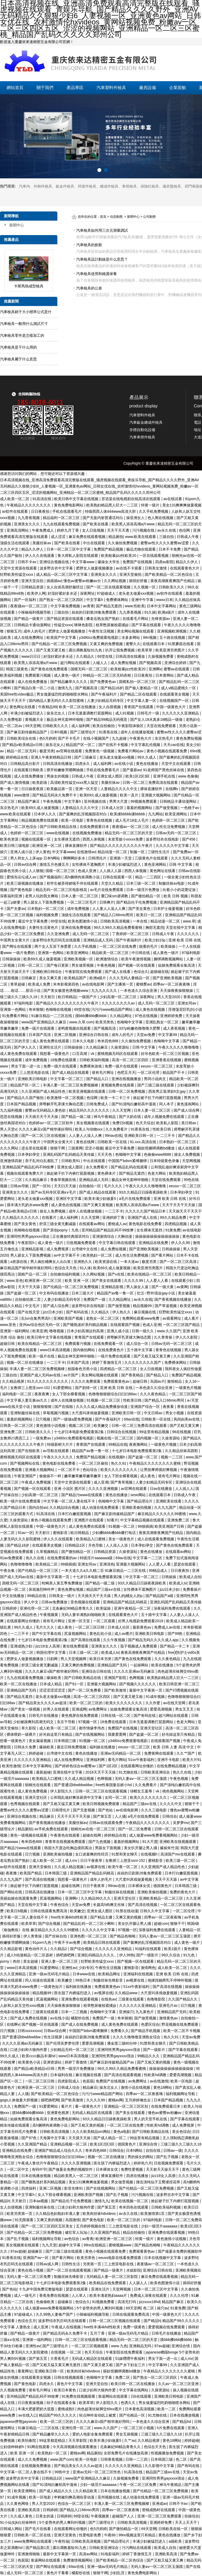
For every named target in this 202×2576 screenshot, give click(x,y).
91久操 (150, 612)
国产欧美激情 (115, 1690)
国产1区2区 (108, 1766)
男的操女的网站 (141, 2157)
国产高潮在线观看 (86, 1640)
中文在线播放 (13, 1596)
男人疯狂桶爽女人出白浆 (51, 1262)
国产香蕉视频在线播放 (173, 1299)
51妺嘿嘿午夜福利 (130, 2358)
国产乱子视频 (167, 2157)
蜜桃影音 (61, 1533)
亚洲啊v (155, 669)
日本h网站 (135, 2150)
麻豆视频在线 (145, 1312)
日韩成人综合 (69, 2087)
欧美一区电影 (72, 820)
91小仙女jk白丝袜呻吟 (18, 2522)
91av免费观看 (12, 1558)
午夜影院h (27, 1243)
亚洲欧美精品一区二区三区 (161, 1898)
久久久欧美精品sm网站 (92, 2131)
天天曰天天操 (65, 1186)
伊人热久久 (122, 1312)
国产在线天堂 (29, 1312)
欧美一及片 (129, 795)
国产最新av (132, 770)
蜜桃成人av (117, 1224)
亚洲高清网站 (18, 530)
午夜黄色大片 (141, 738)
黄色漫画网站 (188, 1104)
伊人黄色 (43, 852)
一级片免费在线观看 (114, 1356)
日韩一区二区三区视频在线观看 (115, 2321)
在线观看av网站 (92, 1224)
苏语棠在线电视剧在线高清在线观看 (131, 499)
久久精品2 (59, 1949)
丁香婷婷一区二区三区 (131, 934)
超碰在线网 (92, 1835)
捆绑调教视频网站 (169, 959)
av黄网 (182, 1287)
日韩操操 (169, 1577)
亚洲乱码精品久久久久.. (97, 1955)
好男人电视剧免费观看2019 (141, 1621)
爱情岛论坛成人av (22, 877)
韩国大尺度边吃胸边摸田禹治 (68, 1848)
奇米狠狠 (36, 1009)
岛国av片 (157, 1381)
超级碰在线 (159, 972)
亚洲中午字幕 (142, 600)
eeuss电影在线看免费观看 (120, 2258)
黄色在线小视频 (31, 2270)
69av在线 (131, 1419)
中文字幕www (83, 562)
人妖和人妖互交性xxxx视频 (22, 2005)
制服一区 (138, 852)
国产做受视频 (167, 808)
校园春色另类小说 (83, 1369)
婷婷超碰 (36, 1753)
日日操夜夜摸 (32, 789)
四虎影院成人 (69, 2081)
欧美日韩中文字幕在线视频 (76, 499)
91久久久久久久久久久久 (48, 1381)
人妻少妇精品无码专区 (106, 700)
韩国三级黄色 (17, 669)
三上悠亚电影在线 (34, 1072)
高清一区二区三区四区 (131, 1060)
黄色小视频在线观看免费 (167, 751)
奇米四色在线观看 (134, 2207)
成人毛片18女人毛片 (132, 820)
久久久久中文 (171, 1804)
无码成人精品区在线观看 (92, 2113)
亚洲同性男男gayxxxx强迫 (28, 1236)
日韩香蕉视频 (112, 2459)
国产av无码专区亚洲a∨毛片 (54, 1192)
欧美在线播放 (162, 1665)
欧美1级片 (173, 1949)
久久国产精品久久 (183, 1999)
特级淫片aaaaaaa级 (96, 1558)
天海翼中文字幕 (52, 2138)
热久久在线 (35, 1558)
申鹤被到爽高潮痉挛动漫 (74, 2497)
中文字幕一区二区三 (67, 1079)
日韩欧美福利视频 (94, 1060)
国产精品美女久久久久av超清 (43, 1703)
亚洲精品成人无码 (98, 940)
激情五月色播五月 (54, 864)
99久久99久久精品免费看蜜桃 (118, 927)
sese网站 (138, 1495)
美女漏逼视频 (40, 1741)
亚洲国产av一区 (36, 2258)
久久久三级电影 (154, 1810)
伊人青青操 (33, 1936)
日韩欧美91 (71, 1161)
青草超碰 (18, 984)
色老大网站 (157, 1173)
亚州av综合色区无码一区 (40, 1325)
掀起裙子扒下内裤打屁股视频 (157, 1098)
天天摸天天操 (80, 2138)
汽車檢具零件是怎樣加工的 (22, 335)
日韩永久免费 (25, 1747)
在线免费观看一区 (109, 1343)
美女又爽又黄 (50, 978)
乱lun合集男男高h (36, 1318)
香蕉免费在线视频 (54, 2295)
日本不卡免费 (170, 549)
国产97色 (29, 2138)
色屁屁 (88, 2081)
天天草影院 (78, 2440)
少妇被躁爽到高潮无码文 (34, 1722)
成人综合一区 (137, 1343)
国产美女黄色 (140, 908)
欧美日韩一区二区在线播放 (133, 2384)
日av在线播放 (161, 1488)
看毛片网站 (117, 1760)
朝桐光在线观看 (38, 1785)
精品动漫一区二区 (113, 852)
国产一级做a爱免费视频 (73, 1419)
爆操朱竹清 (169, 1848)
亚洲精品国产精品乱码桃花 (125, 1602)
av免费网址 (98, 1709)
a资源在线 (19, 1262)
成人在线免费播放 (33, 682)
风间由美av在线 (187, 1419)
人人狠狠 (36, 871)
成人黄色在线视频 (150, 1009)
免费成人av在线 (167, 1627)
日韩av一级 (172, 2150)
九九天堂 (49, 2245)
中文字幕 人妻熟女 (16, 2327)
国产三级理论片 (83, 732)
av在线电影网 (93, 984)
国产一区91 (42, 1186)
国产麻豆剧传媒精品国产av (112, 2062)
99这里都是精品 (52, 2440)
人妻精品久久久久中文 (119, 789)
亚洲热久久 (83, 1262)
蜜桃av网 (115, 2100)
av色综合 (72, 2239)
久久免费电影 (11, 719)
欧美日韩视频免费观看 (101, 1804)
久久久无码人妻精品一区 (130, 978)
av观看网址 (172, 1318)
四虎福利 (29, 2188)
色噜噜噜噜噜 (21, 1564)
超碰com (161, 1923)
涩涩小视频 (94, 1148)
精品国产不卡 (174, 1072)
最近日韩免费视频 (72, 1747)
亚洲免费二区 (11, 1432)
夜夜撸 (12, 1873)
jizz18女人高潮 (48, 1646)
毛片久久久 (113, 1186)
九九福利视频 (11, 1110)
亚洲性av (69, 1968)
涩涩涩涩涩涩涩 (52, 1690)
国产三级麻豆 (85, 757)
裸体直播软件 (151, 789)
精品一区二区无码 (22, 751)
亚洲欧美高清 (29, 2510)
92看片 (112, 1520)
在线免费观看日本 (95, 827)
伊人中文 (31, 1602)
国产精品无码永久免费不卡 (55, 795)
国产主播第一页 (120, 984)
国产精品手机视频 (146, 2031)
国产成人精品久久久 (56, 2491)
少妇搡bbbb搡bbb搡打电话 (114, 1533)
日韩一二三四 (137, 2459)
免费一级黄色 (134, 2327)
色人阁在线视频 (161, 518)
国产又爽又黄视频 (98, 1205)
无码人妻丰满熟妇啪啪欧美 (84, 1615)
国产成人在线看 (118, 972)
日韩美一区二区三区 (17, 1425)
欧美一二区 (167, 2409)
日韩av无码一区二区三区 (176, 833)
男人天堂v (8, 1129)
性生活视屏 (53, 2037)
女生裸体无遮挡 (67, 839)
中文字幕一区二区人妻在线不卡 (69, 1501)
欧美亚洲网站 (176, 814)
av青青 (88, 606)
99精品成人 (159, 1570)
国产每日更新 (58, 965)
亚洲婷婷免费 (171, 1016)
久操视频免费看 (161, 656)
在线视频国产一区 (174, 700)
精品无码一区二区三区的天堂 (129, 833)
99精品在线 (117, 1444)
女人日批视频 (93, 530)
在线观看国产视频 (125, 1325)
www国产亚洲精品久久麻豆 (44, 1022)
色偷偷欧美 (45, 2302)
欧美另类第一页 (20, 2213)
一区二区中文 (18, 2169)
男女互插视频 (127, 2434)
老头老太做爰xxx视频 (137, 593)
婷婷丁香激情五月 (107, 1362)
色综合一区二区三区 (75, 2503)
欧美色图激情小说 (83, 921)
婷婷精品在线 (17, 757)
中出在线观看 (94, 543)
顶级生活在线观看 (15, 543)
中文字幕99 (168, 1035)
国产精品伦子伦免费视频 (137, 902)
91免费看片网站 (15, 1016)
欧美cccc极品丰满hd (39, 2056)
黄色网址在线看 (22, 707)
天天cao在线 (173, 745)
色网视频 (137, 1678)
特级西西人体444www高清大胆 (111, 511)
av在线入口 (27, 2415)
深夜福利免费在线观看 (172, 1608)
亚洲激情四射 (11, 1161)
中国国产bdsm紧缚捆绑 (128, 1161)
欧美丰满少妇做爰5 (100, 1198)
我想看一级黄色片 (55, 1053)
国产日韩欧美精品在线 (59, 827)
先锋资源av (161, 618)
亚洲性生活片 (50, 1047)
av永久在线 (167, 530)
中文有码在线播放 (54, 1293)
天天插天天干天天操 (42, 1117)
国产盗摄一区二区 (22, 1293)
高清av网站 (89, 2554)
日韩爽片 (106, 902)
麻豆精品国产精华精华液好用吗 (26, 1268)
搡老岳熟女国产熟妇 (103, 618)
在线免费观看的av (62, 1558)
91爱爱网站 (63, 1388)
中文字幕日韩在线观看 (118, 1243)
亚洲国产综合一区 (145, 1406)
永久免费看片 (97, 1167)
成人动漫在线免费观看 (101, 1507)
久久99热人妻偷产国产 (55, 2314)
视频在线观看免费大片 (25, 1173)
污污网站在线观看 (137, 2548)
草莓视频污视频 (56, 1413)
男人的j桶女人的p (129, 1596)
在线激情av (86, 852)
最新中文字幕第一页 (53, 1577)
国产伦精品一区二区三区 (38, 1570)
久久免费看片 (117, 1129)
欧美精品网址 (109, 1974)
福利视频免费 (47, 915)
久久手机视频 (85, 946)
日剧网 (53, 1659)
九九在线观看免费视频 (62, 524)
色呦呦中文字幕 (130, 1022)
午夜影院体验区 (131, 726)
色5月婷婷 (47, 738)
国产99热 (176, 1633)
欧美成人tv (178, 1583)
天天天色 (105, 1154)
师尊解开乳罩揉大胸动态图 (61, 1104)
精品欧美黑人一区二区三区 (76, 2176)
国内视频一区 (148, 1438)
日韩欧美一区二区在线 (33, 2535)
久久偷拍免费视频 (123, 543)
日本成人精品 (51, 1684)
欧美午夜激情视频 (136, 959)
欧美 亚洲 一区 (77, 1280)
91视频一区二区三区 (104, 1400)
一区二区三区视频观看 (90, 2346)
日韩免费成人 (97, 1104)
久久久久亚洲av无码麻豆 (135, 1671)
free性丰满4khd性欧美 (69, 1917)
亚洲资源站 (53, 2062)
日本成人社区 (113, 808)
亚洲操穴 (126, 2012)
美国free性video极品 (17, 694)
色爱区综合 (150, 2024)
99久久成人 (147, 757)
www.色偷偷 (188, 776)
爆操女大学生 (109, 562)
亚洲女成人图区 (110, 776)
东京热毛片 (164, 738)
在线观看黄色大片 (185, 568)
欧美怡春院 (27, 2440)
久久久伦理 (179, 2295)
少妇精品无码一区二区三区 (72, 2050)
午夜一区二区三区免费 (138, 2484)
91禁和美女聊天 (125, 1854)
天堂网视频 (191, 1161)
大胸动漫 (125, 1236)
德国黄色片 (163, 1886)
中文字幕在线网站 (134, 2390)
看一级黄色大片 (88, 2106)
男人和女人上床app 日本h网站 (35, 858)
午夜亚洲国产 (25, 1476)
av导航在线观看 (56, 1451)
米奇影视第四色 (66, 984)
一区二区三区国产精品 (182, 1325)
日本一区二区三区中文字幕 (69, 549)
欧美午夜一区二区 (123, 1867)
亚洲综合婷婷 (176, 663)
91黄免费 (173, 1230)
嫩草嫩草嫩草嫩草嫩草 (83, 1476)
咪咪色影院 (84, 625)
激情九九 (65, 688)
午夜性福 (61, 2541)
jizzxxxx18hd (149, 2302)
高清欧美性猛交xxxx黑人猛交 (74, 782)
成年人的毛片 (35, 631)
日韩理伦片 (98, 858)
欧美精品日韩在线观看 (102, 1942)
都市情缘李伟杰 (92, 1728)
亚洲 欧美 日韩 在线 (184, 940)
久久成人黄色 (21, 2516)
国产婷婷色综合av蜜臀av (76, 1766)
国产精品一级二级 (76, 1117)
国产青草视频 (122, 1482)
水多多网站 (131, 637)
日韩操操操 (12, 959)
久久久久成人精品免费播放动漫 (102, 1406)
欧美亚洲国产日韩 (170, 1526)
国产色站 (106, 1810)
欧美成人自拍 (190, 1577)
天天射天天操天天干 (163, 2169)
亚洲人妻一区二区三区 (60, 1961)
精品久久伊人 (32, 549)
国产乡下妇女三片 (131, 2365)
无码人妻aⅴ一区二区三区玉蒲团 (141, 1778)
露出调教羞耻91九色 (86, 650)
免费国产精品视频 (109, 549)
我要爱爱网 (117, 1734)
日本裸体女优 (139, 1886)
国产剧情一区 (86, 1388)
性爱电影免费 (90, 2535)
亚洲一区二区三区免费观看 (160, 2516)
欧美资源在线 (106, 1262)
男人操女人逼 (137, 1287)
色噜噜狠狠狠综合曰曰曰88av (113, 1394)
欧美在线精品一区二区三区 (150, 1274)
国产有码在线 (77, 1312)
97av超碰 (18, 2251)
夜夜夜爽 (42, 1394)
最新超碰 (43, 1772)
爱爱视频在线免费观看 (167, 2327)
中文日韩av (154, 1413)
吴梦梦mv (181, 1823)
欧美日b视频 (17, 1911)
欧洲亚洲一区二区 (47, 845)
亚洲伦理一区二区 (35, 1608)
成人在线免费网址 (29, 637)
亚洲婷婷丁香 (113, 1217)
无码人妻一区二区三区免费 (29, 2276)
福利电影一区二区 (17, 1394)
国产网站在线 (11, 1892)
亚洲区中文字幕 (69, 1198)
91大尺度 (150, 1841)
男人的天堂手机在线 (151, 2119)
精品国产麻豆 (29, 801)
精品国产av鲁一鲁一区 (116, 1293)
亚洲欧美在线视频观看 (178, 1841)
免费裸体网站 (117, 600)
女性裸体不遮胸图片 (89, 864)
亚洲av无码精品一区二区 (121, 1753)
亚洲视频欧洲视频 (172, 631)
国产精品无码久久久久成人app (153, 1640)
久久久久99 (134, 1280)
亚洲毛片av (169, 2005)
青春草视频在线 (63, 1180)
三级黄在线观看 (131, 1999)
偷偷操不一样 (50, 1476)
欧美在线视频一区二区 (130, 2201)
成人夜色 (148, 1476)
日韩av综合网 (25, 864)
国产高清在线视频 (40, 1879)
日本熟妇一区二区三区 (46, 908)
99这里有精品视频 (154, 1432)
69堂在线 (105, 656)
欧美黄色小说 (29, 2062)
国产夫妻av (16, 908)
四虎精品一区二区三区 (119, 1369)
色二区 (149, 2308)
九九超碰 (120, 738)
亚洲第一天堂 (121, 858)
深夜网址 (87, 593)
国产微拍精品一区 (146, 896)
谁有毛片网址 (103, 1072)
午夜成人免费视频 (36, 1482)
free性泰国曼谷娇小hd (114, 1785)
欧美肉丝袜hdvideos (100, 2213)
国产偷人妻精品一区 (142, 688)
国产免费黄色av (103, 682)
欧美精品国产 (75, 978)
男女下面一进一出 (26, 1066)
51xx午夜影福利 (141, 1760)
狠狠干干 (192, 1804)
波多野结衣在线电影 (163, 839)
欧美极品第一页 (60, 789)
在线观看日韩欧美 (29, 770)
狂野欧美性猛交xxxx (17, 574)
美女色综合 (181, 2131)
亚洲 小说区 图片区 (70, 1488)
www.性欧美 (135, 606)
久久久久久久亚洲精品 (181, 713)
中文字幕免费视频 (65, 606)
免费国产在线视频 (138, 562)
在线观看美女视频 (175, 694)
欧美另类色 (105, 1022)
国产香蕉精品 (132, 1375)
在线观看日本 (154, 644)
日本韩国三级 (65, 1741)
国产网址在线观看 (17, 946)
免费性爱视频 (132, 2169)
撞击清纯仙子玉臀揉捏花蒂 (158, 2182)
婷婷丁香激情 (76, 2062)
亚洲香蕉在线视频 (167, 1060)
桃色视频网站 (173, 1791)
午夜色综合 (60, 1905)
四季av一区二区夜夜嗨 (172, 984)
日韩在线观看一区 (118, 877)
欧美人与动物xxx (89, 1129)
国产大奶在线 (130, 1117)
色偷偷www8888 (158, 1154)
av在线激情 (159, 2081)
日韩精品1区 (75, 1545)
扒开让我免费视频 (120, 650)
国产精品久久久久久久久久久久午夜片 (122, 845)
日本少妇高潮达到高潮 (86, 1331)
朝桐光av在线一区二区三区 (93, 1829)
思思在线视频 (11, 1117)
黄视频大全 (34, 719)
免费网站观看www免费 (141, 1318)
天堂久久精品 (112, 883)
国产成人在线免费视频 (80, 2024)
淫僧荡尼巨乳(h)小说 (185, 1009)
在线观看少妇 (182, 1280)
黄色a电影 (121, 2131)
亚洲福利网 (96, 1760)
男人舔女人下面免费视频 (44, 902)
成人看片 (192, 1318)
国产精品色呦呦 (123, 1936)
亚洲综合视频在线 (54, 562)
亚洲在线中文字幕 (68, 1772)
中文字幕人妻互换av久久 (27, 1400)
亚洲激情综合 (103, 1236)
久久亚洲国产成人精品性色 (44, 1091)
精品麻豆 (47, 1816)
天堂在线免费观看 (162, 726)
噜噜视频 (57, 1331)
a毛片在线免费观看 (135, 1198)
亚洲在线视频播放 (127, 1079)
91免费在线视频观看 (79, 2396)
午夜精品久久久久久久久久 (29, 505)
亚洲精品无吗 (140, 2346)
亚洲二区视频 (65, 1035)
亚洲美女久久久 (27, 524)
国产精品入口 (97, 1079)
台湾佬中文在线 (85, 1249)
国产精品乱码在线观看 (130, 1167)
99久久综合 (171, 1955)
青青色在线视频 (99, 820)
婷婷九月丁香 (68, 530)
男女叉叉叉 (185, 1709)
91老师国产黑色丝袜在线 (164, 770)
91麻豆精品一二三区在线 (52, 1016)
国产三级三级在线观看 (156, 1085)
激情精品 (175, 1381)
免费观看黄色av (116, 1381)
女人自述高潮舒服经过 (65, 587)
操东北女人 (56, 713)
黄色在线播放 (147, 763)
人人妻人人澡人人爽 (109, 908)
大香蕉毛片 (60, 2358)
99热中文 (62, 2472)
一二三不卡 (166, 1135)
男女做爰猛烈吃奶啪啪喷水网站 (63, 694)
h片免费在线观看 (171, 2428)
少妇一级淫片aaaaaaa (159, 2226)
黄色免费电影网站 (69, 505)
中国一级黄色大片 (171, 707)
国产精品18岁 (111, 688)
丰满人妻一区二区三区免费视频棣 (71, 1085)
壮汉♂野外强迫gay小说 (156, 1293)
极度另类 (46, 751)
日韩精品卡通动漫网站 (33, 625)
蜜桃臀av (143, 984)
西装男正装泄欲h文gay (167, 1091)
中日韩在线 (141, 953)
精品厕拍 (115, 537)
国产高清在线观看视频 (123, 2075)
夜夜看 (169, 1406)
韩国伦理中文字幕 (51, 1652)
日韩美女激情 (156, 568)
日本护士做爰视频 (168, 908)
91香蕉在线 (108, 732)
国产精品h (152, 2321)
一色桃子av (190, 808)
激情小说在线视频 (136, 2087)
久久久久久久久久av (119, 1003)
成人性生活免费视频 (169, 827)
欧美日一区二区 (149, 915)
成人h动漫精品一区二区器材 (30, 1955)
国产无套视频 (84, 1810)
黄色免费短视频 (189, 738)
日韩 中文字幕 (181, 864)
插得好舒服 (138, 581)
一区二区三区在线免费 (118, 946)
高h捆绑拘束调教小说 (82, 877)
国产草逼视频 (166, 1306)
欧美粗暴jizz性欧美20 (119, 555)
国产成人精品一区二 (110, 2138)
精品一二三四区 (148, 877)
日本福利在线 (61, 2075)
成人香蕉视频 (174, 1028)
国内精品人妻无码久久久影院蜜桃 (57, 700)
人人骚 (120, 1816)
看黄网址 (25, 2371)
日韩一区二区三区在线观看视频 (101, 1791)
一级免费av (42, 1438)
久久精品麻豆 (97, 1047)
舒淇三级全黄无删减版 (58, 1224)
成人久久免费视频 (33, 2459)
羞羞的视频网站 (140, 808)
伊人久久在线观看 (40, 555)
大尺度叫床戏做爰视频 (90, 1413)
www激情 (22, 795)
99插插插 (145, 1526)
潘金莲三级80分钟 (122, 2043)
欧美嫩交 (101, 1425)
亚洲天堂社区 (151, 1728)
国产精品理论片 (140, 1501)
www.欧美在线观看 (141, 537)
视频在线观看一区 (36, 839)
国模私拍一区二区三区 (138, 682)
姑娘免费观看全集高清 (177, 965)
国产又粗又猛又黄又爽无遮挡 (56, 2365)
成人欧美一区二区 (15, 499)
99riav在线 (113, 1135)
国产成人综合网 (187, 1110)
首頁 (103, 217)
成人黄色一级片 (67, 675)
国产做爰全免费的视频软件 (71, 2169)
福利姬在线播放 (102, 1747)
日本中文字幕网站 (162, 606)
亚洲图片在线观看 (89, 1520)
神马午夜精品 (105, 1117)
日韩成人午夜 (188, 537)
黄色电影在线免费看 (146, 1224)
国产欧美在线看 (96, 524)
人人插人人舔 (111, 871)
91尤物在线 (128, 1772)
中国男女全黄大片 (15, 940)
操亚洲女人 (136, 518)
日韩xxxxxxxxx (30, 2031)
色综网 (185, 530)
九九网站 (155, 814)
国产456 (189, 839)
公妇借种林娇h (12, 2447)
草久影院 (29, 1728)
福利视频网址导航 (181, 2094)
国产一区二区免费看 (85, 1690)
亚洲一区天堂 (86, 789)
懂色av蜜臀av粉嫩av (165, 2113)
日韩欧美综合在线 (22, 738)
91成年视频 (155, 1696)
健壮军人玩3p (76, 2232)
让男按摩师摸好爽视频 (159, 1470)
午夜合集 (8, 1570)
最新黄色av (142, 1627)
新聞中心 (16, 225)
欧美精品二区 (47, 1564)
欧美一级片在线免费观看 (21, 1501)
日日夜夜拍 (40, 511)
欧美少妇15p (155, 940)
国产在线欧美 (29, 1451)
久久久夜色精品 (153, 1394)
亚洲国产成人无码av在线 (41, 1375)
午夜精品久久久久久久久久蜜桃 (155, 1463)
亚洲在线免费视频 (76, 927)
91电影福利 (110, 2554)
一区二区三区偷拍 (94, 1463)
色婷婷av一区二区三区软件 (51, 1123)
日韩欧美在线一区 (173, 2529)
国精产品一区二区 (33, 1274)
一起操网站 (139, 1665)
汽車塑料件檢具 (111, 87)
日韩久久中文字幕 (155, 1911)
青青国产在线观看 (139, 707)
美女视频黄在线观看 (93, 1123)
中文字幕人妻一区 (142, 700)
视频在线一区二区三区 (115, 1438)
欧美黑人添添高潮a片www (134, 524)
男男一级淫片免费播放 (76, 2068)
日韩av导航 (20, 1186)
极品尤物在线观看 (141, 549)
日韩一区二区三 (31, 965)
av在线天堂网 (174, 1703)
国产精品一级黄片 (29, 618)
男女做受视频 (83, 965)
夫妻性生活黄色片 (44, 927)
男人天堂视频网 (73, 1659)
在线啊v (172, 789)
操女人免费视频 (187, 1154)
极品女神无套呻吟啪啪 (65, 719)
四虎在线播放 (137, 2176)
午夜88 (110, 2535)
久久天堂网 (122, 1110)
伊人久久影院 (187, 1337)
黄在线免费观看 (76, 1646)
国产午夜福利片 (104, 694)
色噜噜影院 (156, 1999)
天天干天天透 (118, 530)
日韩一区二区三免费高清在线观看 (151, 782)
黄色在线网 (85, 1142)
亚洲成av (159, 2503)
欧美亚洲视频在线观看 (88, 1091)
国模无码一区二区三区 (89, 669)
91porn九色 (42, 1942)
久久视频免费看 (13, 2390)
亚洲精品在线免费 (154, 1243)
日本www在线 (84, 1974)
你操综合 (191, 2516)
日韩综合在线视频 (122, 1432)
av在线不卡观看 (129, 568)
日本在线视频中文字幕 (163, 2258)
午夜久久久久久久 (58, 1457)
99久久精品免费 (173, 1217)
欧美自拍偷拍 (104, 726)
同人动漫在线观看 (40, 1980)
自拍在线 (153, 2150)
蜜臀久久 (133, 644)
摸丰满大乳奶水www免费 (28, 1205)
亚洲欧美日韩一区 (139, 1135)
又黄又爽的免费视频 (107, 644)
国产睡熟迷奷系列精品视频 (85, 1325)
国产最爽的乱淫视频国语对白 (83, 814)
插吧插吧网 (65, 1955)
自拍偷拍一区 (90, 1186)
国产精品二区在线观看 (139, 694)
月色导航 (96, 1545)
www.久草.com (81, 1022)
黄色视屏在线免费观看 (80, 1715)
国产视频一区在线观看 (137, 965)
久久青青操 (163, 1337)
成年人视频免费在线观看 (164, 1117)
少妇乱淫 (117, 2573)
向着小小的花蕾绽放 (180, 890)
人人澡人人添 (117, 1545)
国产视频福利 (51, 877)
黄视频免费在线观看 (118, 1085)
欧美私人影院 (167, 1123)
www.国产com (61, 2459)
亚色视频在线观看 (85, 1602)
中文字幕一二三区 (148, 1558)
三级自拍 (167, 537)
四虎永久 (83, 763)
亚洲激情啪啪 (29, 2554)
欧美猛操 (104, 1608)
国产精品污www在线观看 (82, 1495)
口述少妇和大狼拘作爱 (29, 2050)
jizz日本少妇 (53, 1312)
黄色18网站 (163, 2087)
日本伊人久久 (45, 814)
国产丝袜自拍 (56, 1936)
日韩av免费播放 (54, 1602)
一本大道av (130, 1262)
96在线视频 (182, 1432)
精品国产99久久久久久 (181, 2321)
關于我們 (45, 87)
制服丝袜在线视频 (120, 1892)
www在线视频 (58, 833)
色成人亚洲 (87, 871)
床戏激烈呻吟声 (42, 1589)
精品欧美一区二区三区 (111, 953)
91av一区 (25, 1533)
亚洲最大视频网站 (156, 795)
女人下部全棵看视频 (69, 1394)
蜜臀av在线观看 (177, 669)
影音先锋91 (74, 2188)
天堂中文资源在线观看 (19, 568)
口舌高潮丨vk (83, 1053)
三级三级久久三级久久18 (180, 2144)
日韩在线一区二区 (116, 1715)
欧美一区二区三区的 (86, 1703)
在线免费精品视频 (172, 1766)
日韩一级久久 (143, 1331)
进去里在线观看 (34, 1148)
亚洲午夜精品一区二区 (133, 1608)
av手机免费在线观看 (51, 1829)
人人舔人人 (138, 2283)
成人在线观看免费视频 (156, 1539)
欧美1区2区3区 (138, 776)
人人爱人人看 (157, 1280)
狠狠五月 (14, 631)
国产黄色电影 (21, 890)
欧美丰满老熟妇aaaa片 (108, 2295)
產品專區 (75, 87)
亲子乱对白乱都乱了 (42, 1161)
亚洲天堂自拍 (32, 581)
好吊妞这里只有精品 (56, 1734)
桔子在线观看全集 (62, 2403)
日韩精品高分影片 (25, 763)
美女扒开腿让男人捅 (141, 1848)
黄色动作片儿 (36, 1949)
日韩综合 (169, 1816)
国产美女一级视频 (26, 1709)
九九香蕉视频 (29, 518)
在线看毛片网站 (136, 618)
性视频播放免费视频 (168, 2453)
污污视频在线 (143, 530)
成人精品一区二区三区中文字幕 (62, 574)
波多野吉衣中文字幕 (57, 568)
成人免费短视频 (123, 663)
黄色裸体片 (107, 1173)
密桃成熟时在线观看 (159, 2510)
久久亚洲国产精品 (33, 2144)
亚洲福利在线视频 (138, 1974)
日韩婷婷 (10, 1608)
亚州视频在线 (95, 801)
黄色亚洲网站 (155, 864)
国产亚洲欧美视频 (168, 978)
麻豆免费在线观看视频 (88, 537)
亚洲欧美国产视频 (68, 1318)
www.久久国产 (168, 1331)
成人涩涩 (59, 537)
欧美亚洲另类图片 (170, 650)
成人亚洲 (101, 1482)
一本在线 (140, 921)
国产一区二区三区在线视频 (44, 1135)
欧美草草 (145, 650)
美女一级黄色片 (121, 1539)
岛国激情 (72, 2220)
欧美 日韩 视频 (176, 896)
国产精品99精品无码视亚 (107, 719)
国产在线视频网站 (90, 1734)
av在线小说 (124, 763)
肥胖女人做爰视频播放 (95, 568)
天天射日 (48, 997)
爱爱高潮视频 (161, 1709)
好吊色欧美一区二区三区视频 (165, 1053)
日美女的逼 (45, 2516)
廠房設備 (147, 87)
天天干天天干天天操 (179, 1205)
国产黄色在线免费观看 (50, 669)
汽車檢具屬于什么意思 (18, 359)
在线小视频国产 (96, 738)
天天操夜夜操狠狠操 (177, 990)
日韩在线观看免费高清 (49, 1911)
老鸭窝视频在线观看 (75, 1028)
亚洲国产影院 (115, 1678)
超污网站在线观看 (75, 663)
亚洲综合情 (148, 2144)
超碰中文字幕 (70, 2245)
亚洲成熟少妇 (21, 1646)
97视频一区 (88, 1722)
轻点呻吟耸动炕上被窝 (98, 2415)
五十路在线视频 (172, 637)
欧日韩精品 (67, 997)
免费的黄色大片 (183, 1892)
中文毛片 (33, 1306)
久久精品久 (85, 656)
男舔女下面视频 (108, 1848)
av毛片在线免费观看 (107, 890)
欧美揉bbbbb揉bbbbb (128, 814)
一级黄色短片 (52, 1986)
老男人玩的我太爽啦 (42, 896)
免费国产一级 (95, 1299)
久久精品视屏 (13, 1381)
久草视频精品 (47, 1551)
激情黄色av (169, 2018)
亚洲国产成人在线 (143, 1217)
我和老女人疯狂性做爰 (183, 1369)
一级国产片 (88, 997)
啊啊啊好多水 (74, 858)
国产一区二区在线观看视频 (109, 587)
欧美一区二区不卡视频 (181, 2031)
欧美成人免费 (39, 984)
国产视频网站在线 (25, 1463)
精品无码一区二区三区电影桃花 (62, 890)
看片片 (67, 2106)
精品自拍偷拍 (134, 2232)
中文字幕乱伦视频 (146, 745)
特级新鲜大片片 (60, 1444)
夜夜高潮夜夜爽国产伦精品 (173, 581)
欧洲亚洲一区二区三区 (44, 1280)
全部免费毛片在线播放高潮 (126, 2453)
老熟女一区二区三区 (103, 1318)
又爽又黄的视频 (128, 1917)
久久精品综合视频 (64, 1507)
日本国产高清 (40, 1035)
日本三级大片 (83, 1293)
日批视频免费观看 (81, 1243)
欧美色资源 (9, 839)
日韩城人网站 (11, 2529)
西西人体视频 (94, 839)
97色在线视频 (146, 1016)
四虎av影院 (164, 562)
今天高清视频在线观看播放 (75, 2447)
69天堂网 (33, 726)
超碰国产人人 (123, 2516)
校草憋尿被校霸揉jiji (112, 625)
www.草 (189, 921)
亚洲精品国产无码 (112, 1665)
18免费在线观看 (63, 1060)
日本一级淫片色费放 (143, 890)
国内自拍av (38, 1507)
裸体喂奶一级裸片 (22, 1734)
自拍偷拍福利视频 (65, 1274)
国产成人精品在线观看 (71, 1072)
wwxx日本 (164, 600)
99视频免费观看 (144, 801)
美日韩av (189, 1123)
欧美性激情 (11, 1766)
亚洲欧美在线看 (169, 1501)
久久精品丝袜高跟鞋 (182, 1451)
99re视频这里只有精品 (137, 2535)
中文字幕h (95, 600)
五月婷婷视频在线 (91, 2226)
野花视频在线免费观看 (180, 2024)
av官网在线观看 (69, 751)
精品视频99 (143, 1306)
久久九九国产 (165, 1507)
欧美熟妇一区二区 (98, 1255)
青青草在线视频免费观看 (66, 1841)
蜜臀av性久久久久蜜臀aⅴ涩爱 (165, 543)
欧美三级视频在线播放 (25, 883)
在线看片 (50, 1217)
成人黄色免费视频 (33, 1791)
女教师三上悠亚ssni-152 (30, 1388)
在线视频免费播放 (87, 833)
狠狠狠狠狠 (43, 1406)
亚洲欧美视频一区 (79, 959)
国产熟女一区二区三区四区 (61, 600)
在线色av (108, 1999)
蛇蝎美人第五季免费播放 (62, 1583)
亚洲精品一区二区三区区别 (126, 2106)
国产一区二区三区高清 (179, 1262)
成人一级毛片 (25, 2295)
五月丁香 (98, 2333)
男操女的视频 (58, 776)
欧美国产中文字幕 (62, 637)
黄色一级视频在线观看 (29, 1835)
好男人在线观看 (56, 1709)
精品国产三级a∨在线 (104, 1589)
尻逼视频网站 (75, 1633)
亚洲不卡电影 (168, 1760)
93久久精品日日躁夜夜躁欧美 (143, 1192)
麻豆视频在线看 (88, 2075)
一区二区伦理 (148, 1072)
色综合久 (141, 972)
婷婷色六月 (143, 2163)
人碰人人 (100, 663)
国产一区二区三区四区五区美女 (47, 2226)
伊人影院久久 (61, 1791)
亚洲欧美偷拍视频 (137, 1507)
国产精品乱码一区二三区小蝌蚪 (89, 1923)
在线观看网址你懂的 (24, 1621)
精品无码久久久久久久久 (89, 1110)
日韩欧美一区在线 (112, 1142)
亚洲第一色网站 (51, 953)
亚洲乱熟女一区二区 (162, 1022)
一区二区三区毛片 (82, 902)
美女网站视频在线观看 (136, 631)
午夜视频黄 (49, 1615)
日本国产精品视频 (22, 1104)
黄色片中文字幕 (70, 2384)
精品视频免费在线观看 (40, 820)
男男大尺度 (119, 801)
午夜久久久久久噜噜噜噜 (179, 1047)
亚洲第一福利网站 (15, 1331)
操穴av (162, 2308)
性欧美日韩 (162, 1129)
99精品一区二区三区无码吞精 (107, 675)
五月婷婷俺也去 (138, 2100)
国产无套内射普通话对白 (103, 518)
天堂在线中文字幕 (181, 927)
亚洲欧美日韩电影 (33, 1079)
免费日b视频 (123, 1123)
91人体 (85, 1268)
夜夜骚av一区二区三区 (29, 606)
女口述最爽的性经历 (92, 1854)
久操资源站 (120, 1047)
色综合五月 (27, 2321)
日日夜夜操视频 (31, 2403)
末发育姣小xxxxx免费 (126, 839)
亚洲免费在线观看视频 (80, 1999)
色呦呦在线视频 (59, 1009)
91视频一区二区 (121, 1526)
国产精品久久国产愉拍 (26, 1098)
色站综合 (90, 1470)
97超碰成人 (107, 593)
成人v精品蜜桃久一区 (179, 688)
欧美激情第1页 (153, 2213)
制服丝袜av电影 (172, 883)
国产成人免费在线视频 (29, 2018)
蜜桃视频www (120, 2245)
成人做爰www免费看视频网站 (154, 1835)
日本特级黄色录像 (165, 1161)
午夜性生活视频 (101, 631)
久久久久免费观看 (86, 1381)
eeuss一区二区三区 (157, 1066)
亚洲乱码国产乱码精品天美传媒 (69, 1154)
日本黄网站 (165, 675)
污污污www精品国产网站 (112, 1009)
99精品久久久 (149, 2056)
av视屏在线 (96, 1867)
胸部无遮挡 (154, 927)
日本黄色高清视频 (140, 2409)
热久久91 (119, 1463)
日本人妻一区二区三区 (80, 896)
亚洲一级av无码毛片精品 (49, 1974)
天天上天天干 (186, 2522)
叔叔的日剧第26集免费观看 (94, 612)
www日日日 (31, 656)
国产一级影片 (147, 1955)
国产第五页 (103, 1816)
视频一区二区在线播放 (25, 1362)
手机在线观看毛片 (67, 511)
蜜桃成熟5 (66, 2409)
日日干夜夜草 (91, 1860)
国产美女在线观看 (107, 1280)
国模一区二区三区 (61, 871)
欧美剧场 (40, 782)
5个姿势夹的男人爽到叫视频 (100, 2308)
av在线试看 (173, 499)
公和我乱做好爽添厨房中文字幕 (76, 1797)
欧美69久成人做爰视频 (99, 795)
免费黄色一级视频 (100, 751)
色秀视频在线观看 (25, 1804)
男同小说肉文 (155, 1079)
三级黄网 (75, 1148)
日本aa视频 (39, 2201)
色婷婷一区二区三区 (169, 820)
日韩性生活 (71, 2264)
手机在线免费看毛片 (103, 770)
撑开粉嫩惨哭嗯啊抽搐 (65, 770)
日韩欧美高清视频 (115, 921)
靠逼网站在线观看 (113, 2396)
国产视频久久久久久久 (138, 1684)
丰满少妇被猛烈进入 (27, 713)
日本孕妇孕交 (29, 1154)
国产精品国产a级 (159, 1596)
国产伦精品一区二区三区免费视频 (60, 644)
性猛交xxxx (63, 625)
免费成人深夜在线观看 (149, 2295)
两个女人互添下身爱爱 (53, 946)
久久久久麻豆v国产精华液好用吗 (46, 1129)
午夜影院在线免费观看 (84, 972)
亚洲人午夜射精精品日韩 (51, 757)
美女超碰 (31, 1961)
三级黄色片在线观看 (152, 858)
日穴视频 (43, 1419)
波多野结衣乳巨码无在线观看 (56, 940)
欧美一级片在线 (42, 1356)
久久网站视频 (115, 581)
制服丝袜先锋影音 (108, 1980)
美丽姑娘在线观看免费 (19, 1898)
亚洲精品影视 (32, 1249)
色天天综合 (145, 1123)
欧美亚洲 (39, 1331)
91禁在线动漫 (126, 1911)
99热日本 (83, 1980)
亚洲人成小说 (21, 852)
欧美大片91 (192, 1760)
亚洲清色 (106, 1564)
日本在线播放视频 (36, 2176)
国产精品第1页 (38, 2548)
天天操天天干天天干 (185, 1211)
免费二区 (123, 2377)
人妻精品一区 (190, 1930)
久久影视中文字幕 (160, 2466)
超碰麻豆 (35, 2251)
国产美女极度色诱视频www (66, 990)
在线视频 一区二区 (66, 2352)
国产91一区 (75, 1684)
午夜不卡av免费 (67, 1942)
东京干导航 (66, 1722)
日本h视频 (59, 732)
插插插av (54, 581)
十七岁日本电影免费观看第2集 (79, 1432)
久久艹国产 (186, 1753)
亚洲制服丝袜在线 (25, 1413)
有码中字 (39, 2169)
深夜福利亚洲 (11, 896)
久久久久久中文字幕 (173, 845)
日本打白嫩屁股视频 (75, 1514)
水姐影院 (133, 2270)
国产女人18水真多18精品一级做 (157, 719)
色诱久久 (129, 2403)
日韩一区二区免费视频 (127, 1091)
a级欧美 (176, 2541)
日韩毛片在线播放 (44, 1715)
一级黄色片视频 (188, 1388)
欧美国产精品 (31, 1873)
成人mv (71, 1860)
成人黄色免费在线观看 (51, 1041)
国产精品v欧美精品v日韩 (23, 745)
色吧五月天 (126, 1072)
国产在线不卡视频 (113, 745)
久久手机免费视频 (154, 511)
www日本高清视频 (55, 1350)
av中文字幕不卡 (67, 1255)
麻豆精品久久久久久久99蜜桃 (162, 1514)
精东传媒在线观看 (15, 2125)
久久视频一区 (145, 587)
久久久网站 (9, 1148)
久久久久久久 (188, 934)
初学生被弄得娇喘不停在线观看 (73, 883)
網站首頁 (15, 87)
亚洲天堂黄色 (65, 2535)
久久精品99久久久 (96, 1898)
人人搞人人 (184, 1488)
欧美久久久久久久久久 (119, 1470)
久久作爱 (153, 1703)
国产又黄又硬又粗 (51, 650)
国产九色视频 (100, 1841)
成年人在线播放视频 (137, 732)
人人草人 (79, 2295)
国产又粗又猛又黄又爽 (152, 1356)
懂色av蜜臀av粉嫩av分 (82, 581)
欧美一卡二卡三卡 (115, 1098)
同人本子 (167, 1104)
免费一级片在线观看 (38, 1028)
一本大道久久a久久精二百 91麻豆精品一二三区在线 (104, 1570)
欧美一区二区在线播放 (78, 707)
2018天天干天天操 (101, 1772)
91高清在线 (42, 499)
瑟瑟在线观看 (185, 1564)
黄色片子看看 (58, 2573)
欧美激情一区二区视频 (66, 1098)
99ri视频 (150, 637)
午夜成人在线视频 (66, 2327)
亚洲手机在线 (164, 776)
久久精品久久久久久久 (21, 1217)
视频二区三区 (80, 1425)
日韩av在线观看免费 (106, 1823)
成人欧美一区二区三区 (58, 1728)
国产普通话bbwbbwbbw (74, 1785)
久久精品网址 (121, 1016)
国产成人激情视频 (15, 782)
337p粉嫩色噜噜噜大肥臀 (140, 1028)
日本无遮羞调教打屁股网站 (90, 713)
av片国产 (71, 1375)
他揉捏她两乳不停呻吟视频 (170, 1980)
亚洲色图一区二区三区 (89, 1936)
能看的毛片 (149, 946)
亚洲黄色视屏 (58, 2113)
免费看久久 (119, 2031)
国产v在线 (116, 1274)
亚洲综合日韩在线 (94, 1035)
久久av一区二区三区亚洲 (179, 2384)
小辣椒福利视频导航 (35, 612)
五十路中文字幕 (140, 1350)
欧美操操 (168, 946)
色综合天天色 (66, 1268)
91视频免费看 (103, 2302)
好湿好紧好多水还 (63, 593)
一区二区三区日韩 (90, 1627)
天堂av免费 (146, 1035)
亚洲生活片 (100, 2289)
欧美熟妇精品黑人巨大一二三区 (112, 505)
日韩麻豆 (29, 978)
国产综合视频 (49, 1923)
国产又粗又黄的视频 (154, 2062)
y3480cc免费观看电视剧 (99, 637)
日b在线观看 (141, 2396)
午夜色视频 (52, 801)
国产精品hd (182, 2421)
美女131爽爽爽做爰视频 (181, 505)
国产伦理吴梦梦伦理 (63, 2043)
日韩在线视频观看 (69, 2377)
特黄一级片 (150, 505)
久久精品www (126, 1993)
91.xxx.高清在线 (143, 1142)
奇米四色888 (108, 1041)
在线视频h (117, 1457)
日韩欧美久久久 (172, 587)
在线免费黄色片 (111, 1350)
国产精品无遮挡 (109, 606)
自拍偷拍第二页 (28, 1299)
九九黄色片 (145, 2012)
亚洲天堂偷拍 (131, 574)
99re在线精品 (95, 2245)
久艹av (129, 2440)
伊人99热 (126, 1955)
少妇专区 (86, 1968)
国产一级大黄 (163, 1287)
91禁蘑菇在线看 (181, 644)
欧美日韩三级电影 (15, 845)
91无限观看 (24, 2220)
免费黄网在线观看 (159, 1753)
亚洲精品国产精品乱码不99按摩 (28, 1167)
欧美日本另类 (101, 1659)
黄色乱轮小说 (101, 1633)
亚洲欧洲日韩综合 (47, 972)
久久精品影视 (11, 1949)
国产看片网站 (162, 1255)
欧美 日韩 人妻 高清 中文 (174, 1747)
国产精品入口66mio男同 (114, 915)
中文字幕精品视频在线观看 (142, 1520)
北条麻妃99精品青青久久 (73, 1608)
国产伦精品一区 (132, 2415)
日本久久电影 (83, 1041)
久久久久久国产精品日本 (146, 1211)
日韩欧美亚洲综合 (155, 1772)
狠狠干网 (58, 1148)
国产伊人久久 (25, 1047)
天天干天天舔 (29, 1287)
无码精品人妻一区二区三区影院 (112, 2276)
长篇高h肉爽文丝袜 (109, 1905)
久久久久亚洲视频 (103, 1488)
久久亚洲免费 (58, 934)
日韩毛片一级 (148, 713)
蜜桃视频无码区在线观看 (118, 1053)
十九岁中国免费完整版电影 (41, 2289)
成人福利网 (81, 726)
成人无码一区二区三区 (91, 934)
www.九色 (119, 2346)
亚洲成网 (79, 1709)
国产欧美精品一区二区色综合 (169, 574)
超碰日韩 (8, 1343)
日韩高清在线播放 (130, 656)
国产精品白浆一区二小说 (34, 688)
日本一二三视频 (74, 2012)
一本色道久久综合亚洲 (139, 990)
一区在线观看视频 (154, 555)
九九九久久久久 (104, 990)
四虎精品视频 (176, 1224)
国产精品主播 (101, 1917)
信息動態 (116, 217)
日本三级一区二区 (141, 883)
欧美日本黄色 (65, 2390)
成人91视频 (125, 713)
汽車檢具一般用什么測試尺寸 (24, 324)
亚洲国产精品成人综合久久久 (58, 2150)
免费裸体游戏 (91, 1066)
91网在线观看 (38, 2447)
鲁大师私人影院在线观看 (78, 555)
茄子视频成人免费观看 (139, 1646)
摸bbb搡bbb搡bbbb (91, 1016)
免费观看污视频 (38, 675)
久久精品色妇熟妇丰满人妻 (58, 2213)
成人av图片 (123, 1633)
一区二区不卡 (69, 1470)
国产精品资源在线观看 (65, 618)
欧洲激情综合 (107, 959)
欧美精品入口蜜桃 (91, 1539)
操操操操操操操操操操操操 (157, 1236)
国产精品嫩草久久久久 (69, 682)
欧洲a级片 (167, 612)
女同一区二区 (116, 1797)
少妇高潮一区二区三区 (119, 997)
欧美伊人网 (36, 593)
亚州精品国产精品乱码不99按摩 (108, 1230)
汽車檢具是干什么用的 (18, 347)
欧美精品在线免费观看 (108, 2283)
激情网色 (148, 1968)
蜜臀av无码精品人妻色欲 (46, 1110)
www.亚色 (15, 1280)
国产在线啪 (64, 1406)
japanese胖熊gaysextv (19, 2421)
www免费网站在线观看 (33, 2541)
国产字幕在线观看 (147, 625)
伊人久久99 (181, 1243)
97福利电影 (191, 953)
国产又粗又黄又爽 (185, 1425)
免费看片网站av (131, 751)
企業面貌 (177, 87)
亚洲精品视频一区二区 (69, 2144)
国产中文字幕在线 (47, 1633)
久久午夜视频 (114, 1640)
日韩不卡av (27, 562)
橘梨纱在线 (80, 2018)
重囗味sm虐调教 (115, 896)
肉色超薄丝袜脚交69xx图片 (100, 2409)
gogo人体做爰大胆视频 (19, 2100)
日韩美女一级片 (62, 1596)
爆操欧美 (54, 1678)
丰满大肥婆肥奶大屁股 (36, 2409)
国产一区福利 (25, 600)
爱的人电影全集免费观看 (93, 2434)
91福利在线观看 (148, 1949)
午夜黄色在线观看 (65, 1835)
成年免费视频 (78, 908)
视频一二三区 (172, 1457)
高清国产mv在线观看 (178, 1854)
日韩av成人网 (47, 2264)
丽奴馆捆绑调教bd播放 (157, 1148)
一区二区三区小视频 (138, 2428)
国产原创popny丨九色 (61, 1230)
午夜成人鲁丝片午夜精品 (38, 2163)
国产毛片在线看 (38, 2529)
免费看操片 (192, 1589)
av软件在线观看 (15, 511)
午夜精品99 (47, 707)
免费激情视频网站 (78, 2560)
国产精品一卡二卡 (175, 1646)
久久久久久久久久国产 (143, 1362)
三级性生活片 (159, 852)
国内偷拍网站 (84, 1350)
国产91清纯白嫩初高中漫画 (134, 1104)
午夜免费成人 (43, 530)
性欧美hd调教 (155, 2075)
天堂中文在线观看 (176, 763)
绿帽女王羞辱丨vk (145, 1791)
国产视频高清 (150, 663)
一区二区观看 (104, 1621)
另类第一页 (92, 2264)
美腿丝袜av (42, 543)
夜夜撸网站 (139, 1444)
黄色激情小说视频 (51, 1425)
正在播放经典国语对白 (71, 1236)
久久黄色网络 (18, 2503)
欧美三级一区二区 (181, 1860)
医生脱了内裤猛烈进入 (73, 1993)
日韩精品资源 (32, 587)
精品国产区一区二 (81, 745)
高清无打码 (127, 2302)
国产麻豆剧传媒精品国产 (27, 732)
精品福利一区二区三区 (62, 518)
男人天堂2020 (169, 997)
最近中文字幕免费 (33, 921)
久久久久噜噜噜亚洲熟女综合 (137, 2037)
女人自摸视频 (110, 707)
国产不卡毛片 (69, 738)
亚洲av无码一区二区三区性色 (97, 2472)
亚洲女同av (187, 1003)
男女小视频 (175, 1413)
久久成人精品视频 (79, 1778)
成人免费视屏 (58, 1249)
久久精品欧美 (86, 2491)
